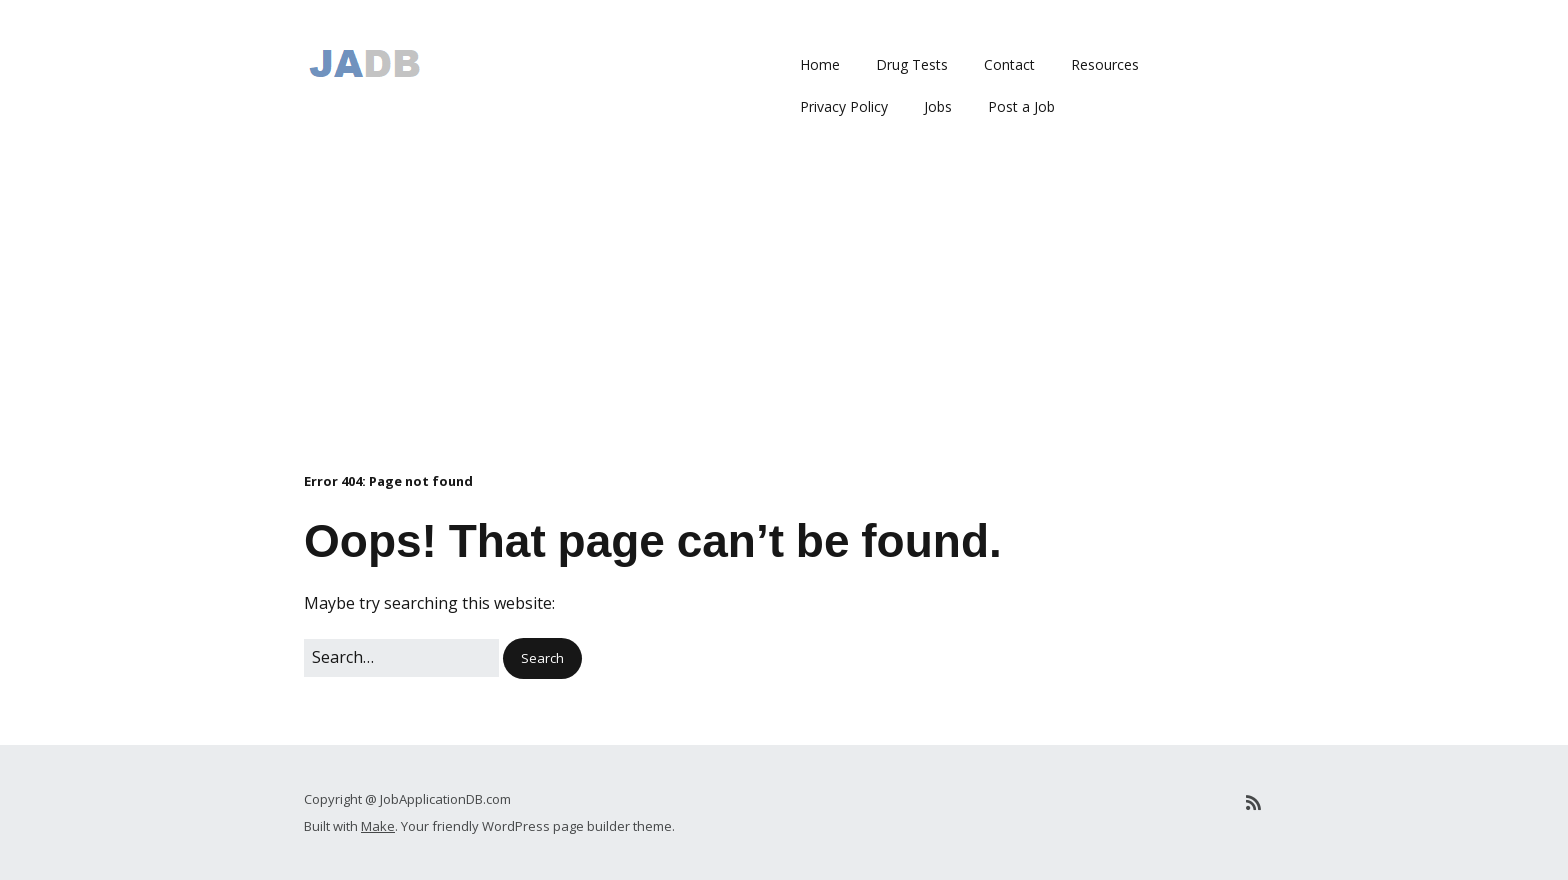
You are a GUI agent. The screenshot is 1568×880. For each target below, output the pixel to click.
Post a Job (1021, 106)
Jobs (938, 106)
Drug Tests (912, 64)
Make (378, 826)
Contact (1009, 64)
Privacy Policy (844, 106)
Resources (1105, 64)
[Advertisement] (784, 321)
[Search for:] (401, 658)
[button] (542, 658)
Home (820, 64)
